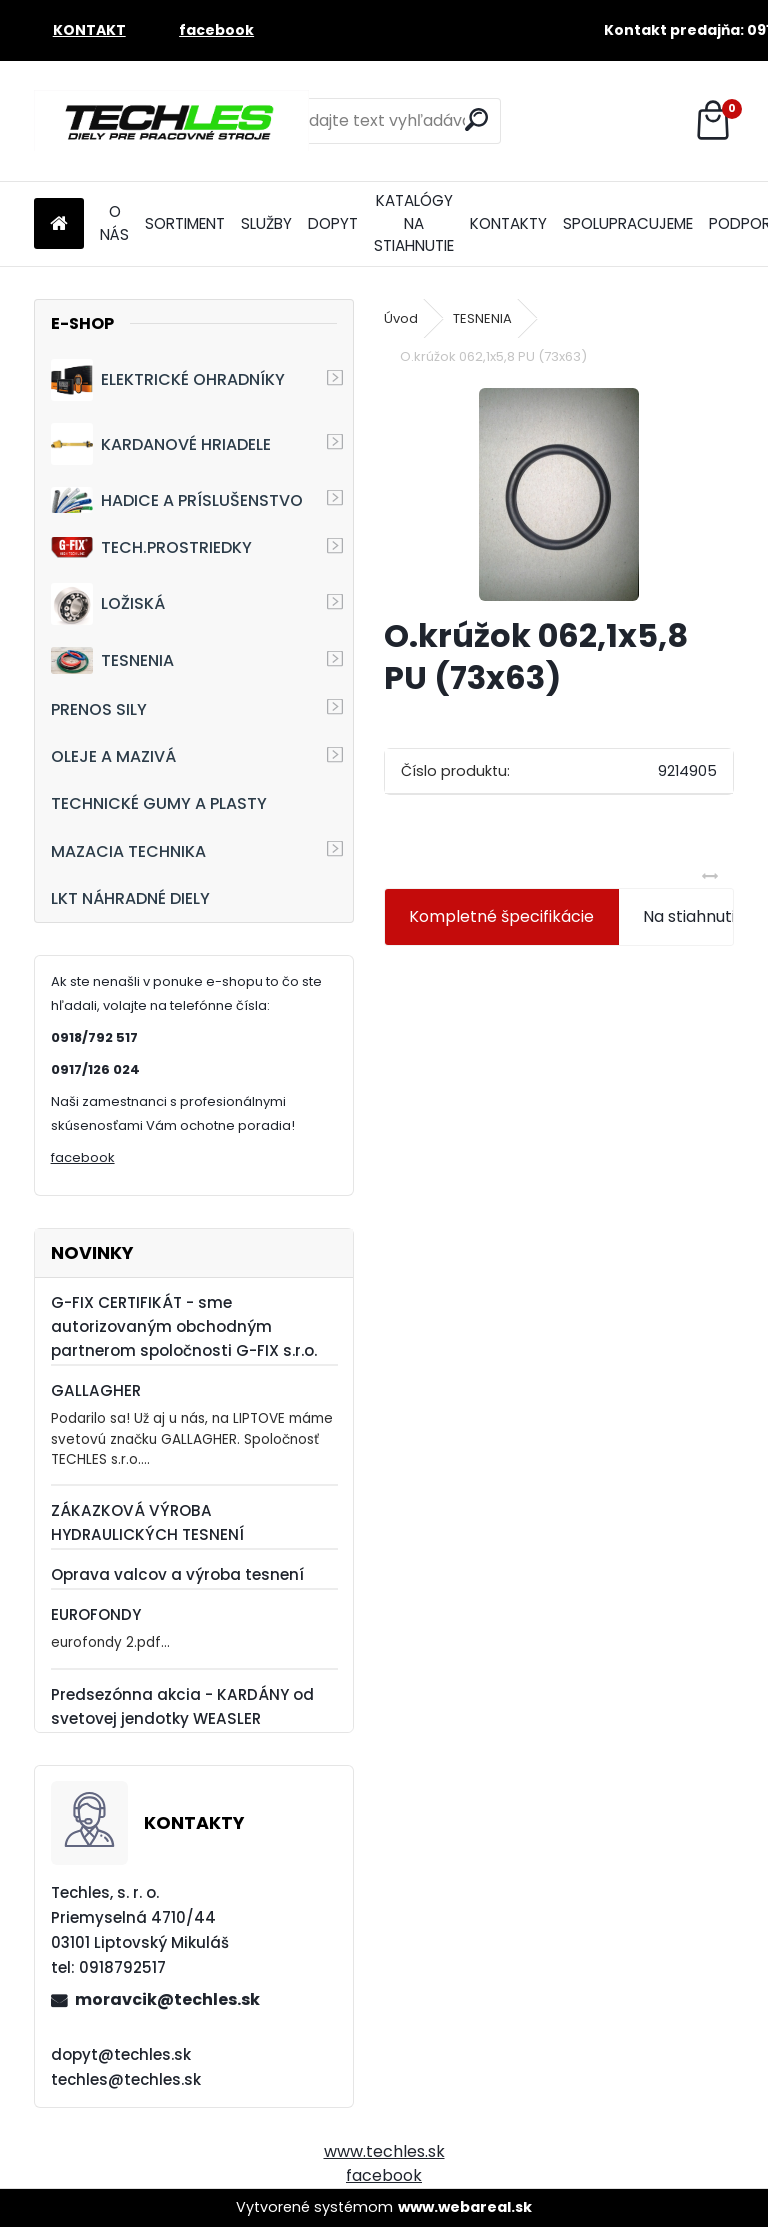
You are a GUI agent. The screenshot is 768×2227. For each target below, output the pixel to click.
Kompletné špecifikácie (501, 916)
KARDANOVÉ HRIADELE (161, 444)
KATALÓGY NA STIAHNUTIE (414, 223)
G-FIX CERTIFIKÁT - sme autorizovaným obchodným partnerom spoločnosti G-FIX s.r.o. (184, 1326)
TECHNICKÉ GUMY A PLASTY (159, 803)
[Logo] (171, 121)
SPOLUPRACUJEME (628, 223)
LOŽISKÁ (108, 604)
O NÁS (114, 223)
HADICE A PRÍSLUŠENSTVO (177, 499)
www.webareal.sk (465, 2207)
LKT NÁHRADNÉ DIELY (130, 898)
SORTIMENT (185, 223)
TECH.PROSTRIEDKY (151, 547)
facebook (83, 1157)
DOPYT (333, 223)
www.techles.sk (384, 2151)
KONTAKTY (508, 223)
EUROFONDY (96, 1614)
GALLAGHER (96, 1390)
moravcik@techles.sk (167, 1999)
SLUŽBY (266, 223)
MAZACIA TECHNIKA (128, 851)
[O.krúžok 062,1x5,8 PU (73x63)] (559, 494)
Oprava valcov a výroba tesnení (177, 1574)
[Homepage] (59, 224)
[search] (476, 119)
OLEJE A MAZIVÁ (113, 756)
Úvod (401, 318)
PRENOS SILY (99, 709)
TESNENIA (112, 660)
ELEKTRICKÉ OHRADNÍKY (168, 380)
